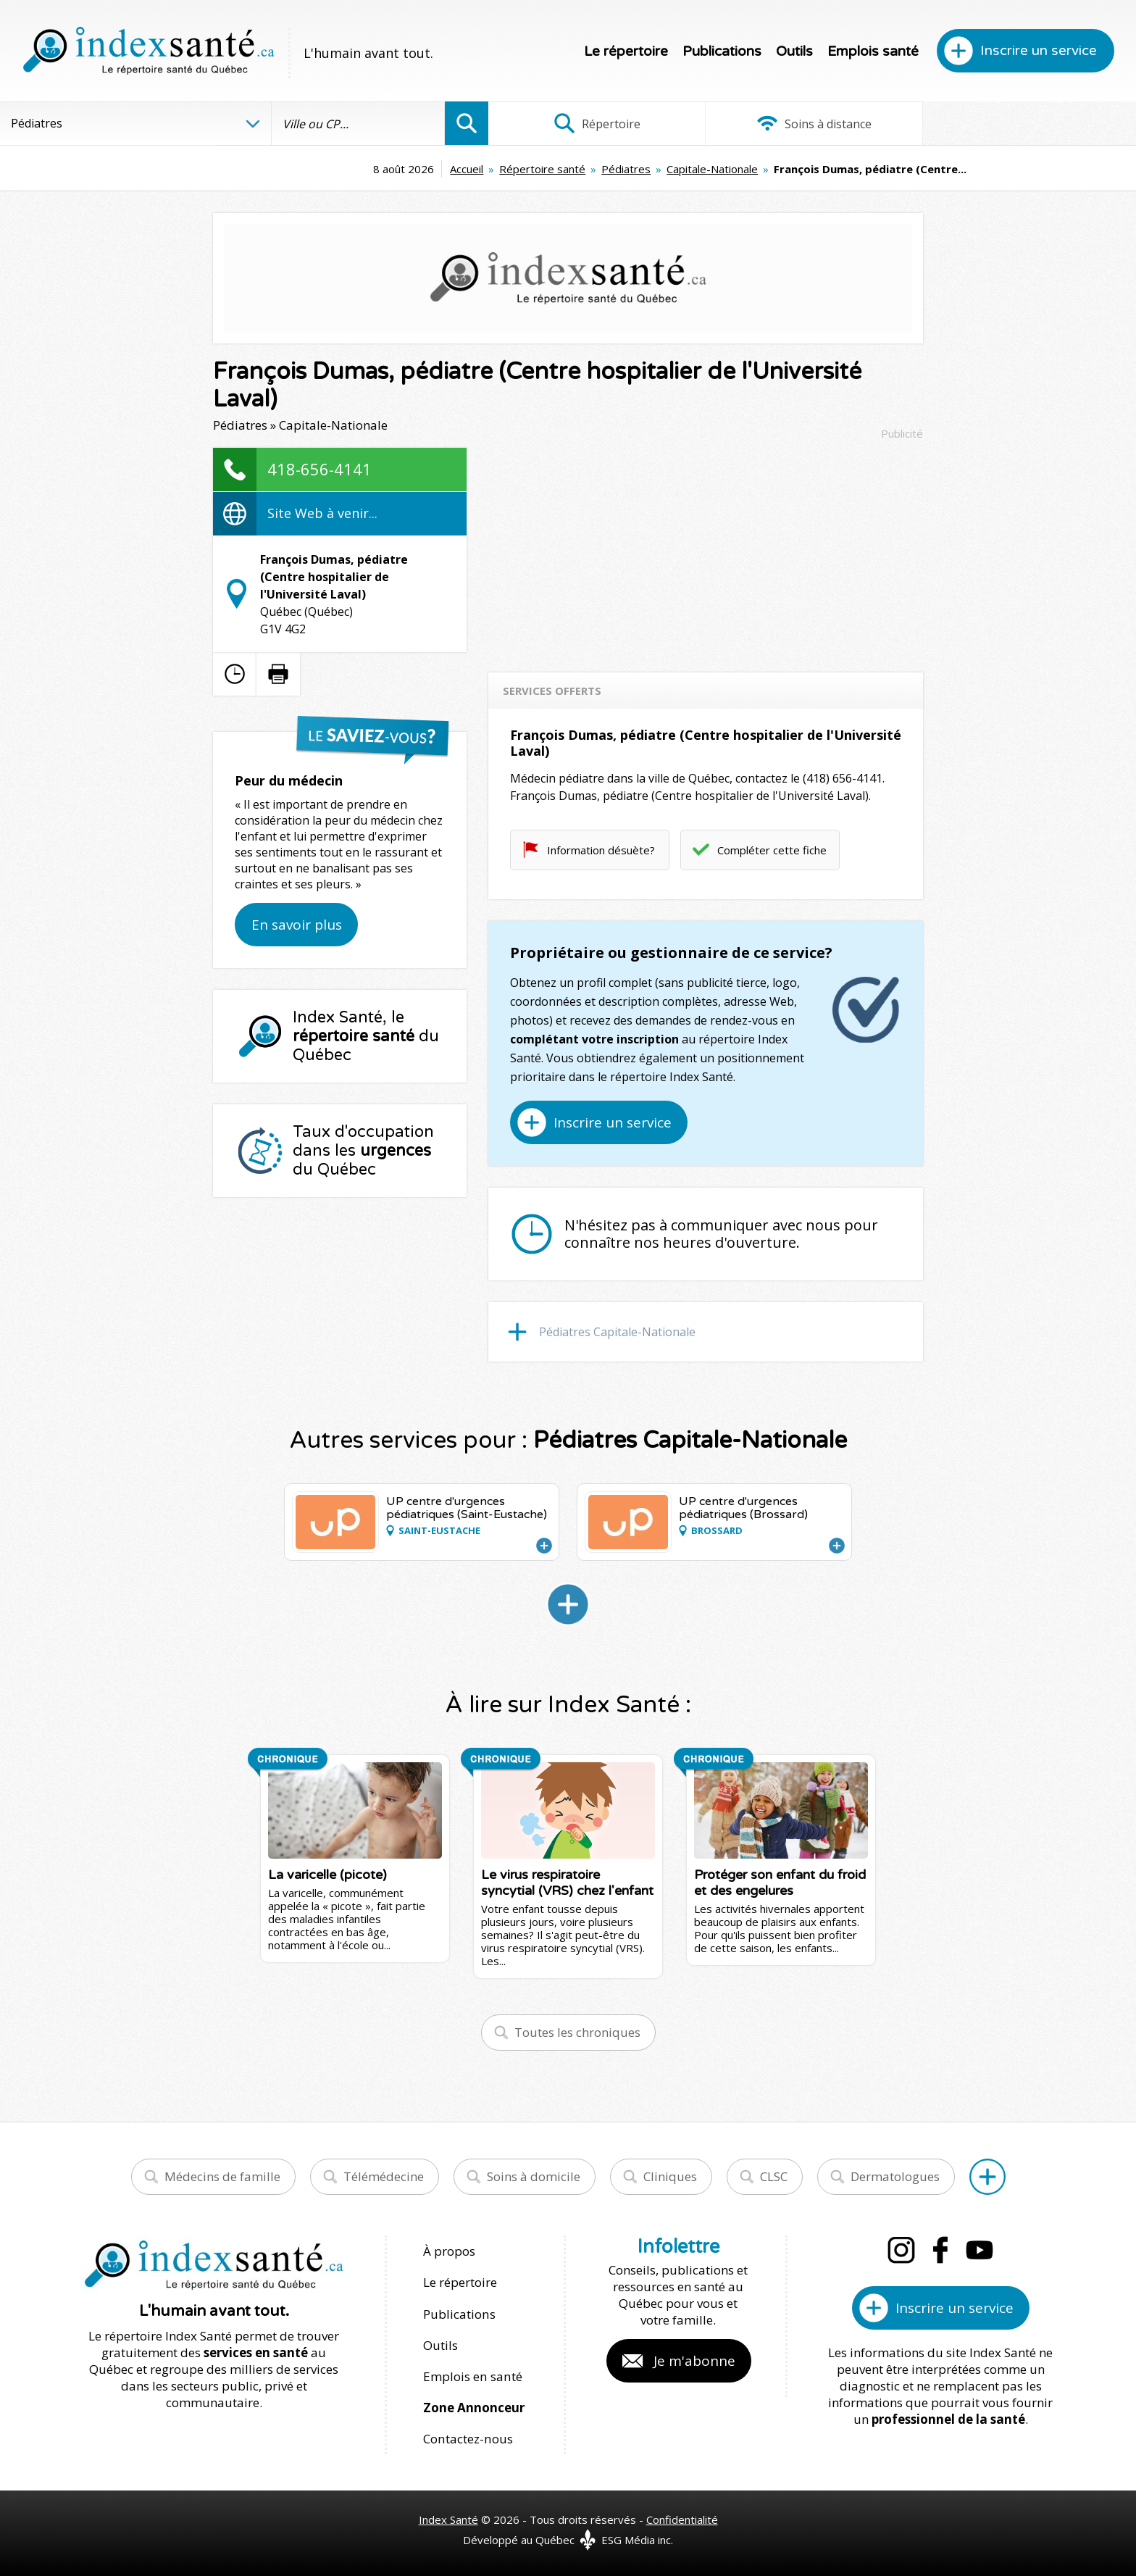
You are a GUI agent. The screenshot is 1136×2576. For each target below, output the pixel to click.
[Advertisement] (705, 549)
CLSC (774, 2176)
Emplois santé (873, 51)
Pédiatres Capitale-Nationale (617, 1332)
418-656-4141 (319, 469)
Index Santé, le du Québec (366, 1036)
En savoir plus (296, 924)
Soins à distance (811, 123)
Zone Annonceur (474, 2406)
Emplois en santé (472, 2375)
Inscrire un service (1038, 51)
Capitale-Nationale (610, 169)
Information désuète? (601, 850)
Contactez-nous (467, 2438)
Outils (794, 51)
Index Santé (448, 2519)
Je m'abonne (694, 2360)
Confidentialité (682, 2519)
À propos (449, 2251)
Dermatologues (895, 2176)
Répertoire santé (441, 169)
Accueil (365, 169)
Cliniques (670, 2176)
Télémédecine (383, 2176)
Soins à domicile (533, 2176)
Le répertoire (626, 51)
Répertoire (596, 123)
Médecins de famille (222, 2176)
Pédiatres (524, 169)
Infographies (1028, 123)
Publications (721, 51)
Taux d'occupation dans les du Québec (363, 1150)
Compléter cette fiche (772, 850)
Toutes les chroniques (577, 2032)
